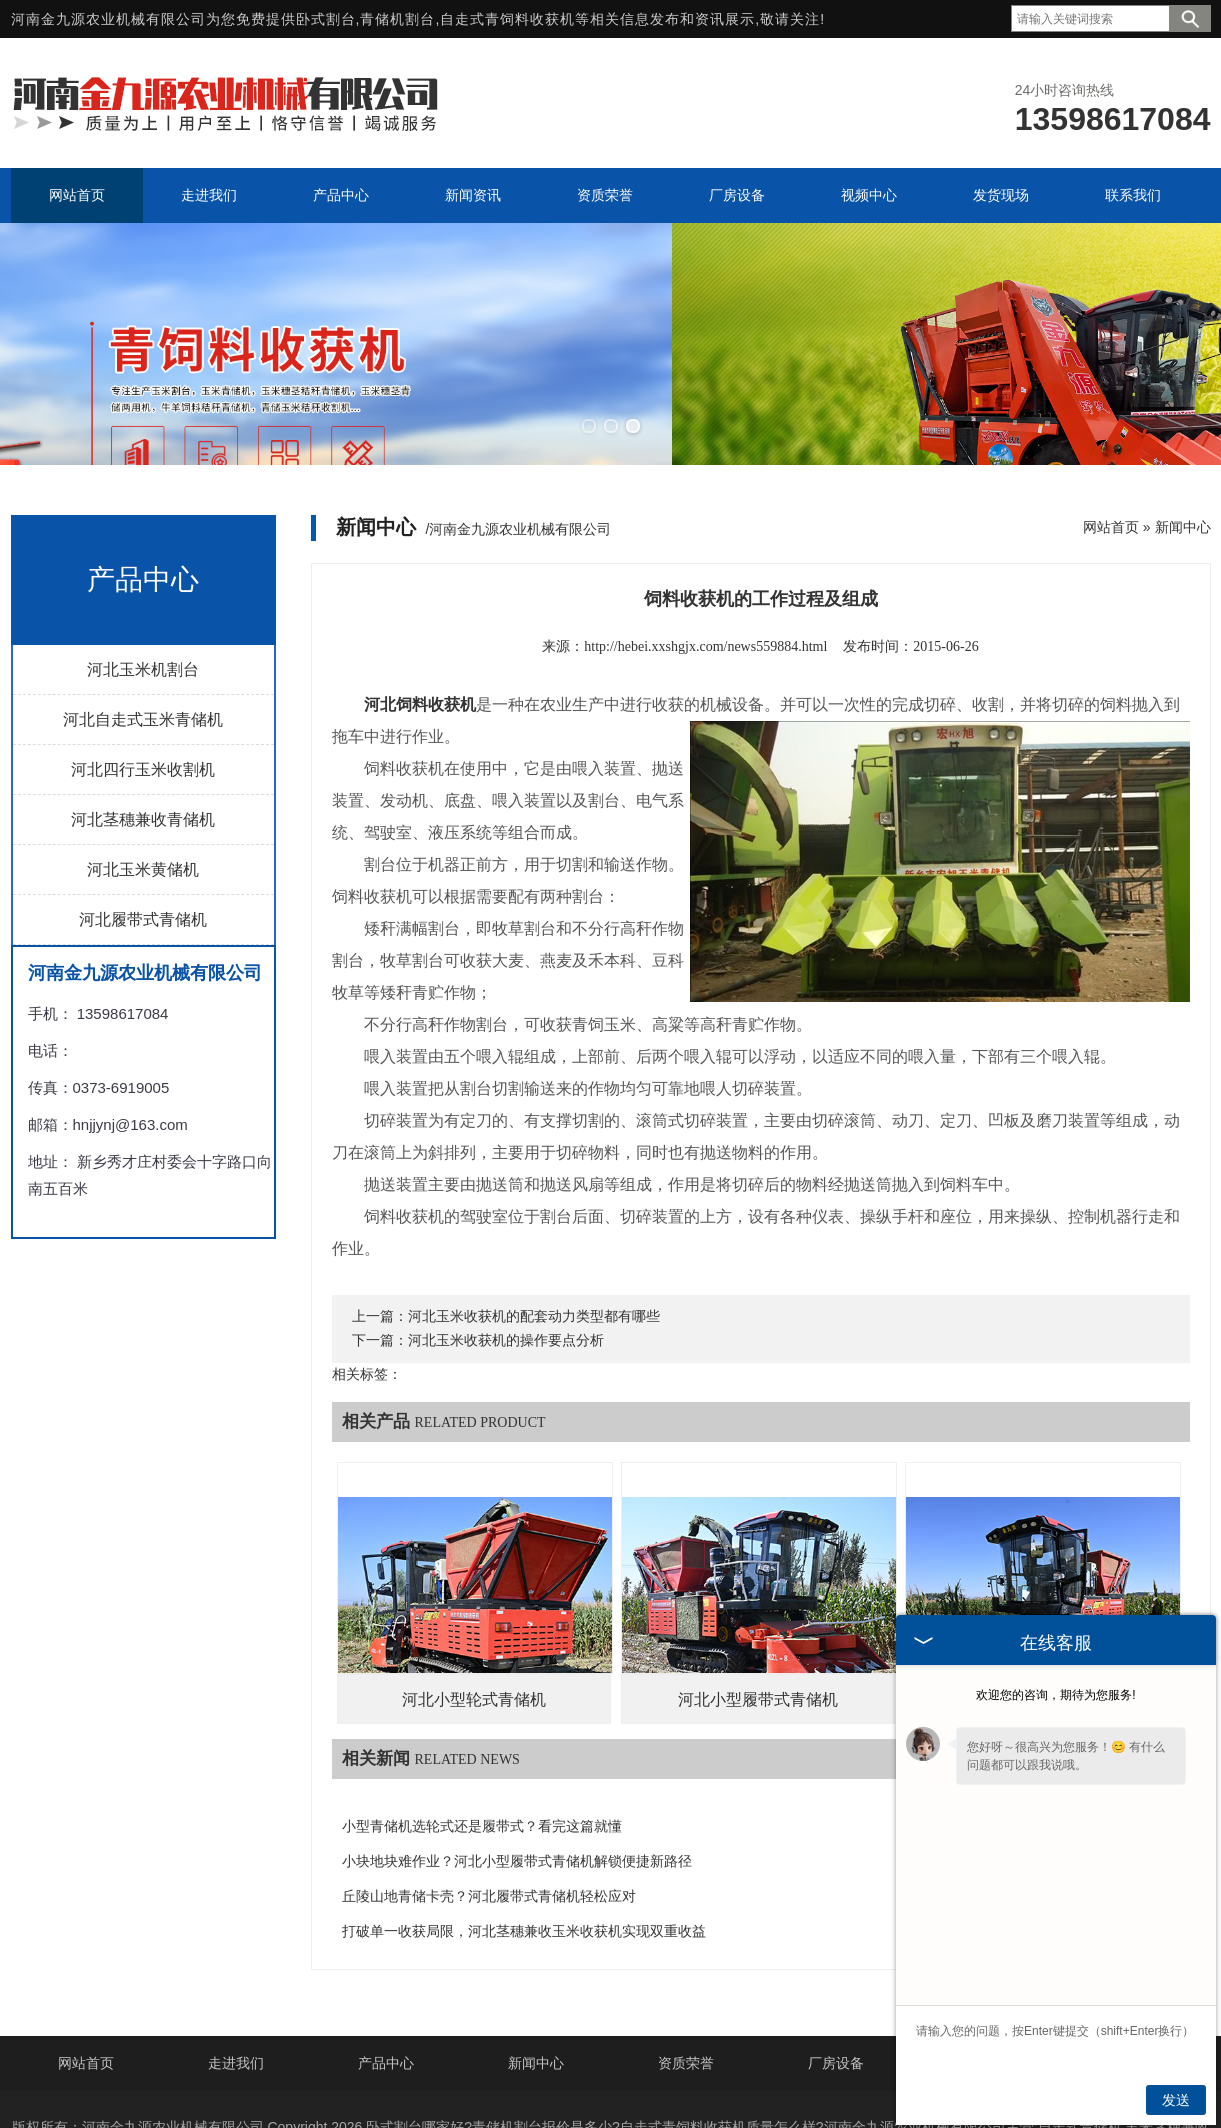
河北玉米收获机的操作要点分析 (506, 1232)
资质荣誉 (686, 1954)
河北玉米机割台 (143, 561)
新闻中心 (1183, 419)
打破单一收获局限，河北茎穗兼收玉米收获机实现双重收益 (524, 1823)
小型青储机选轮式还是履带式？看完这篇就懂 (482, 1718)
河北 (501, 2082)
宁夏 (724, 2082)
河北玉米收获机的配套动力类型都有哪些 (534, 1208)
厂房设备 (836, 1954)
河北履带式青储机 (143, 811)
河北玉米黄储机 (143, 761)
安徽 (766, 2082)
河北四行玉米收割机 (143, 661)
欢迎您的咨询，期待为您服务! (1055, 1695)
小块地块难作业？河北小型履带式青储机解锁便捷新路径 (517, 1753)
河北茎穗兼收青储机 (143, 711)
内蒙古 (675, 2082)
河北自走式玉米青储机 (143, 611)
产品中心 (386, 1954)
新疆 (808, 2082)
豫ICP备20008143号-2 (788, 2050)
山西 (585, 2082)
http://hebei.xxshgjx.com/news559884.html (705, 538)
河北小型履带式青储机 (758, 1591)
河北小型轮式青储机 (474, 1591)
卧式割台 (326, 19)
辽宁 (626, 2082)
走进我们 (236, 1954)
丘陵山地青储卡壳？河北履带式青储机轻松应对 (489, 1788)
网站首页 (1111, 419)
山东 (543, 2082)
